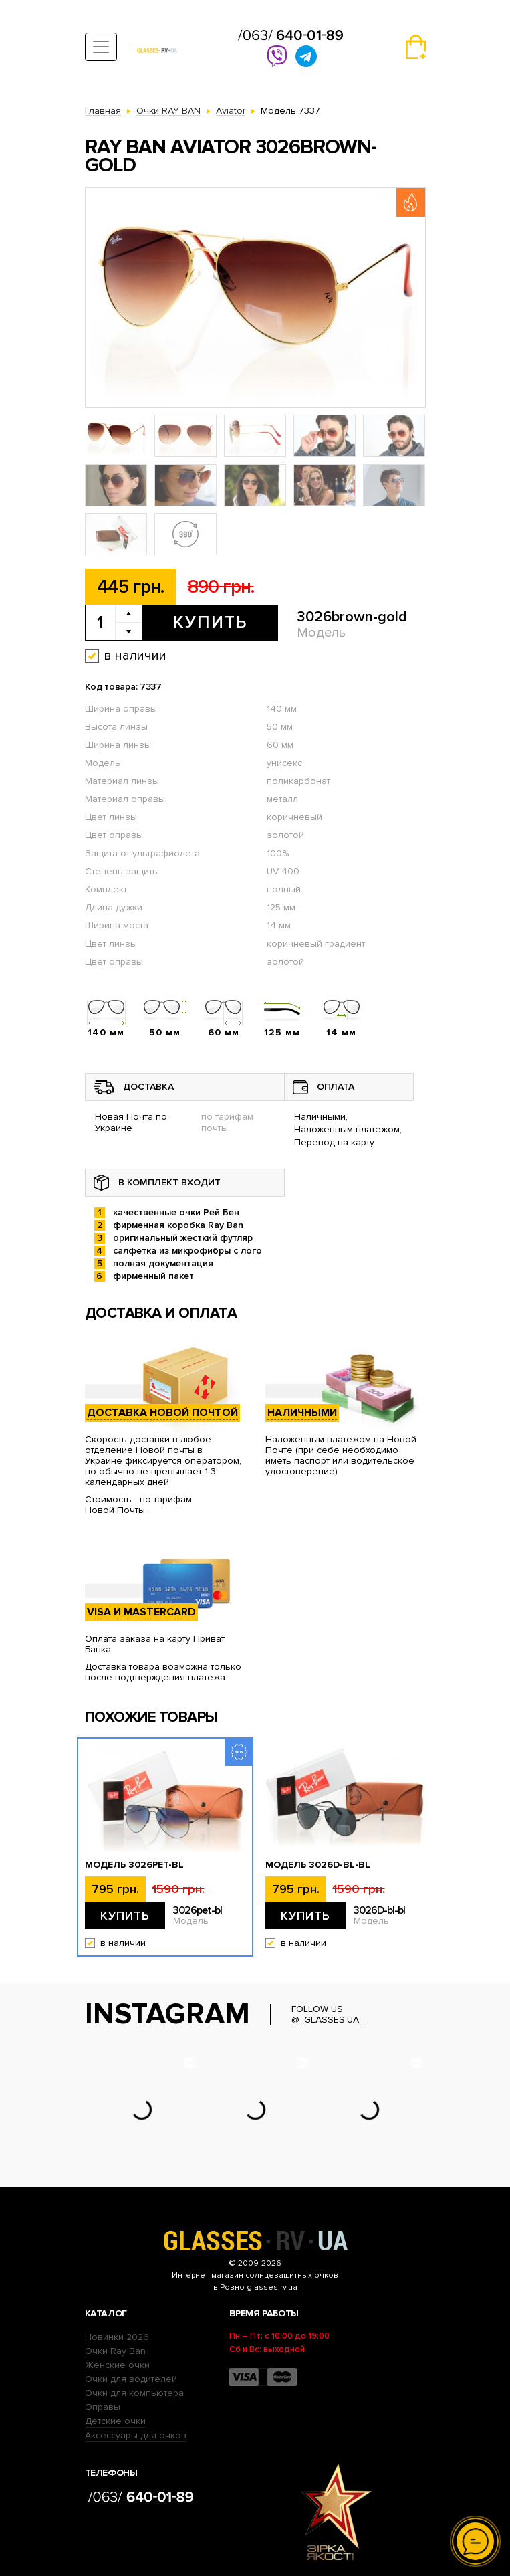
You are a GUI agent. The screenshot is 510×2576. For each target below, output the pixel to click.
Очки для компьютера (134, 2393)
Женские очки (117, 2365)
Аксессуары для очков (135, 2435)
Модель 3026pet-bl (134, 1865)
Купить (210, 623)
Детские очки (115, 2421)
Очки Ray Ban (115, 2351)
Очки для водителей (131, 2379)
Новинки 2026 (117, 2337)
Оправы (102, 2407)
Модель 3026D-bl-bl (317, 1865)
